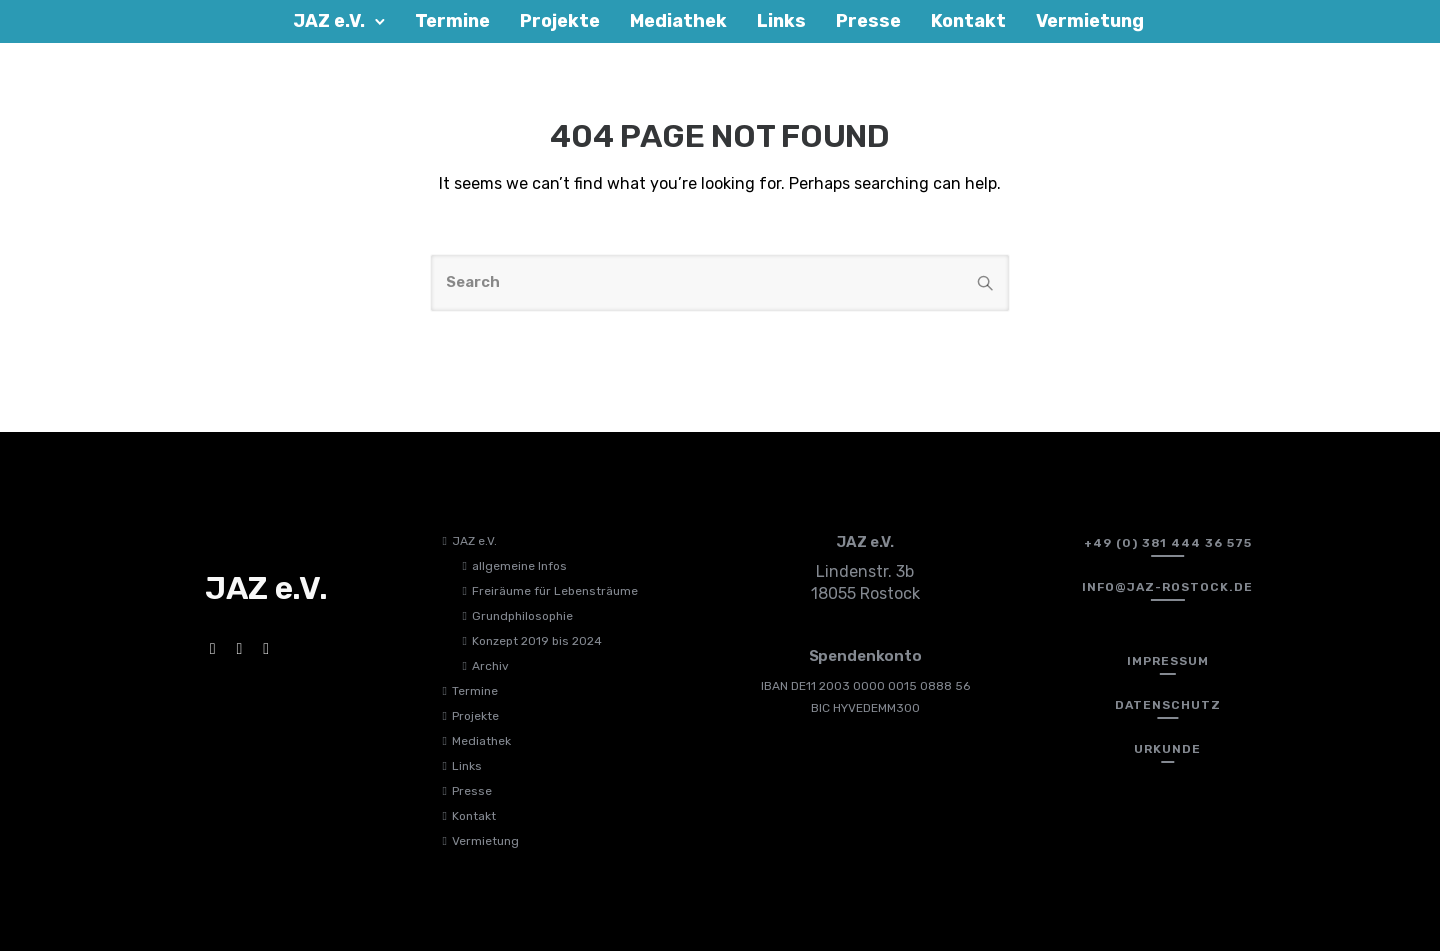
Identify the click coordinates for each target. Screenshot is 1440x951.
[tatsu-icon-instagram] (242, 649)
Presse (472, 791)
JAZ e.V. (474, 541)
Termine (475, 691)
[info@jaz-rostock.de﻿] (1167, 587)
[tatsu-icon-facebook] (216, 649)
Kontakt (474, 816)
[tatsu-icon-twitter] (269, 649)
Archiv (490, 666)
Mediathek (481, 741)
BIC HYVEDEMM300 (865, 708)
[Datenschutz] (1168, 705)
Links (467, 766)
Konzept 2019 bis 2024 (537, 641)
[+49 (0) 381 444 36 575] (1168, 543)
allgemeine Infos (519, 566)
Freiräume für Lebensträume (555, 591)
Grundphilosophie (522, 616)
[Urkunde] (1167, 749)
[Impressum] (1168, 661)
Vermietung (485, 841)
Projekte (475, 716)
